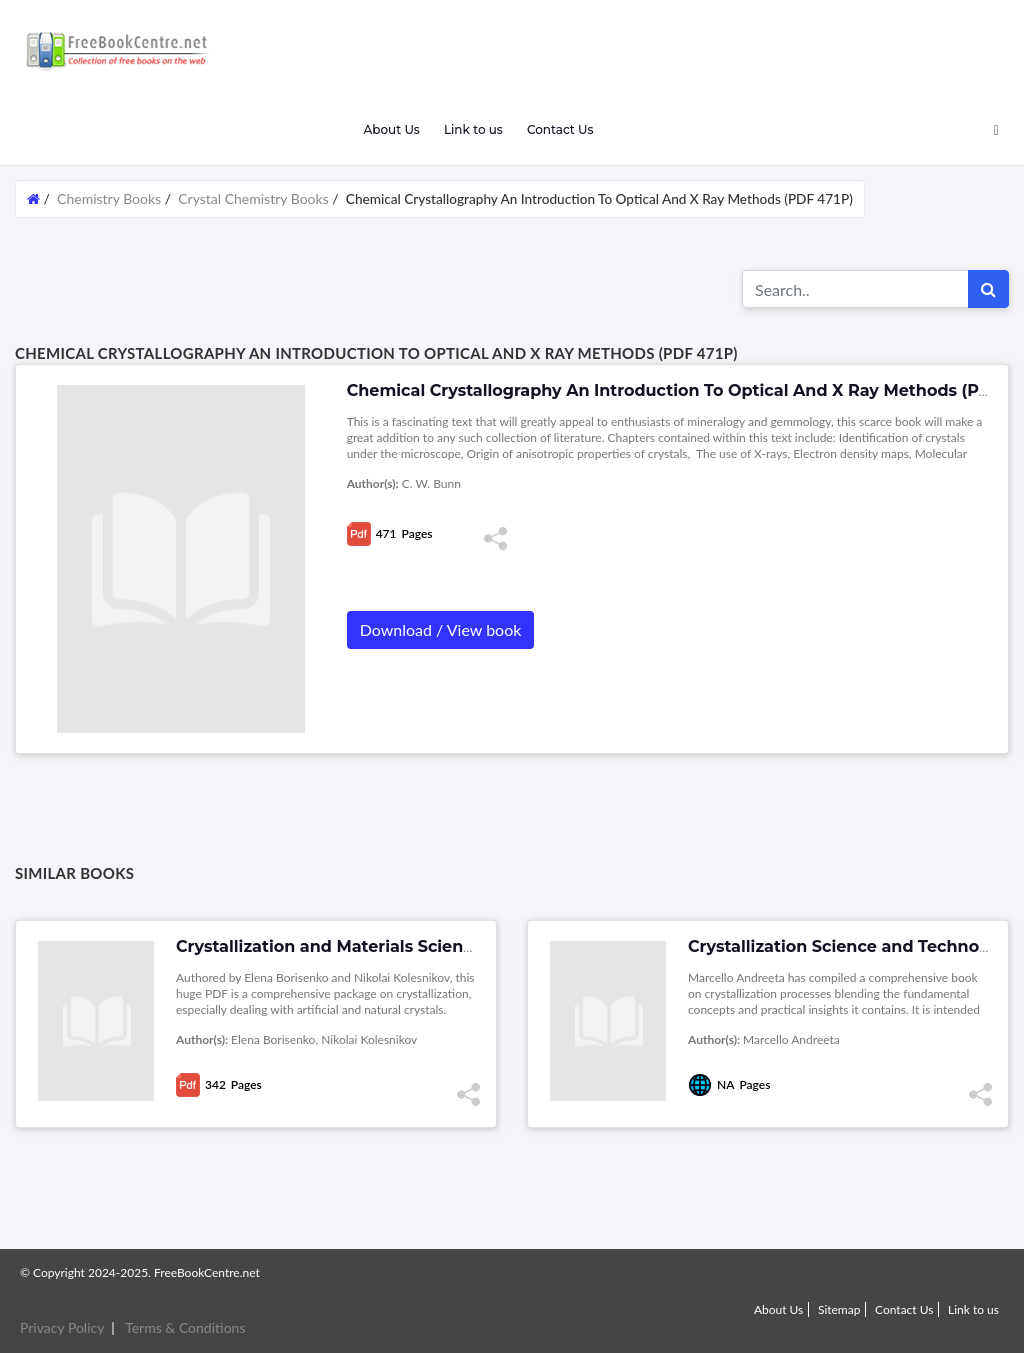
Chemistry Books (109, 198)
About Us (391, 129)
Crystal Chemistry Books (253, 198)
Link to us (473, 129)
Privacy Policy (62, 1327)
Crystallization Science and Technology (851, 946)
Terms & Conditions (185, 1327)
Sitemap (839, 1309)
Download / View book (441, 629)
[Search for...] (855, 289)
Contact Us (560, 129)
